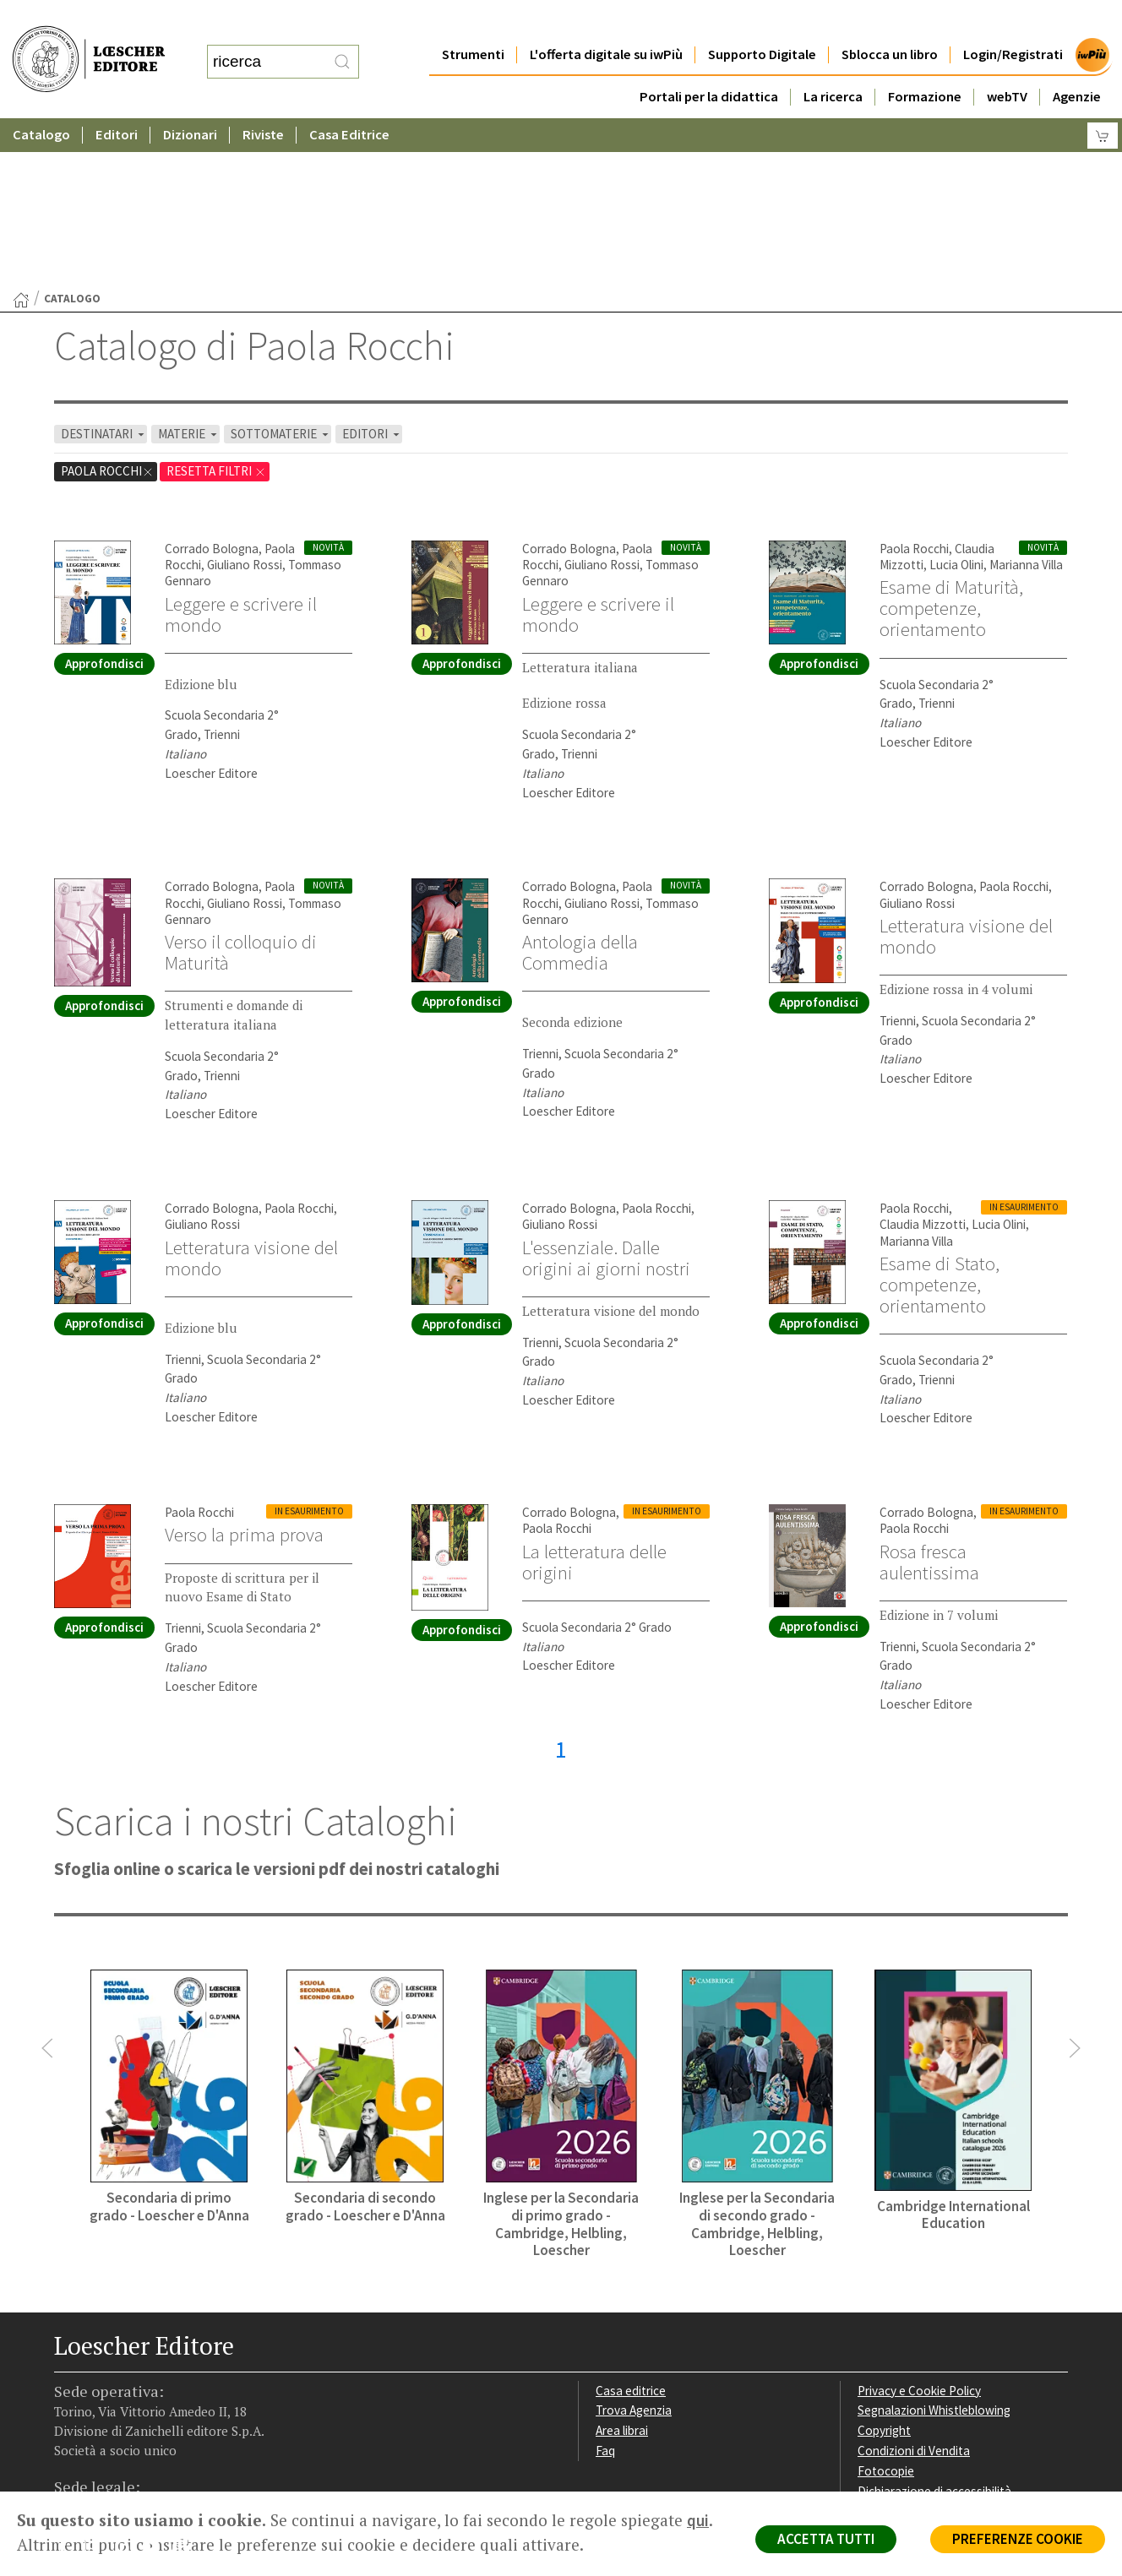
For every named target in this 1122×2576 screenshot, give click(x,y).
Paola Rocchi (914, 384)
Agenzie (1077, 63)
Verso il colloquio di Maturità (241, 787)
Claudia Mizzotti (923, 1060)
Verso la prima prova (244, 1370)
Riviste (263, 101)
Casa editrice (631, 2226)
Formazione (924, 63)
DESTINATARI (104, 269)
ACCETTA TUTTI (825, 2539)
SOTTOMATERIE (281, 269)
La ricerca (833, 63)
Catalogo (41, 101)
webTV (1007, 63)
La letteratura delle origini (594, 1397)
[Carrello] (1103, 101)
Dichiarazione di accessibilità (934, 2326)
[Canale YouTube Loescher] (157, 2385)
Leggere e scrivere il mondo (241, 449)
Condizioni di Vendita (914, 2286)
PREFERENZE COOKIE (1017, 2539)
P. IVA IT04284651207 (112, 2453)
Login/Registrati (1013, 21)
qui (698, 2520)
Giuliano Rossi (244, 400)
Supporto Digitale (762, 21)
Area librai (622, 2266)
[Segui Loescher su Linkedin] (128, 2385)
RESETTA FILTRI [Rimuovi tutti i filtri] (216, 306)
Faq (605, 2286)
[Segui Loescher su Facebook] (69, 2385)
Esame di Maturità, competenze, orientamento (951, 443)
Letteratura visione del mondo (966, 771)
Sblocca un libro (890, 21)
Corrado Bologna (212, 384)
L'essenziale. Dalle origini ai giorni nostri (606, 1093)
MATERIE (189, 269)
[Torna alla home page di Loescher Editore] (88, 43)
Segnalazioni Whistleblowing (934, 2245)
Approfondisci (104, 499)
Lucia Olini (956, 400)
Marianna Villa (1026, 400)
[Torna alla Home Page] (21, 135)
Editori (116, 101)
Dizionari (190, 101)
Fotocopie (886, 2306)
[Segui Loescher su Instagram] (98, 2385)
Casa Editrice (349, 101)
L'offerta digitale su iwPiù (606, 21)
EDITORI (372, 269)
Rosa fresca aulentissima (929, 1397)
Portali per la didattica (709, 63)
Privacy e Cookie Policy (919, 2226)
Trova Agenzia (634, 2245)
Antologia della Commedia (580, 787)
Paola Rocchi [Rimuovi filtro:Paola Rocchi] (107, 306)
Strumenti (473, 21)
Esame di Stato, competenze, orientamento (939, 1120)
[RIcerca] (342, 45)
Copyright (884, 2266)
